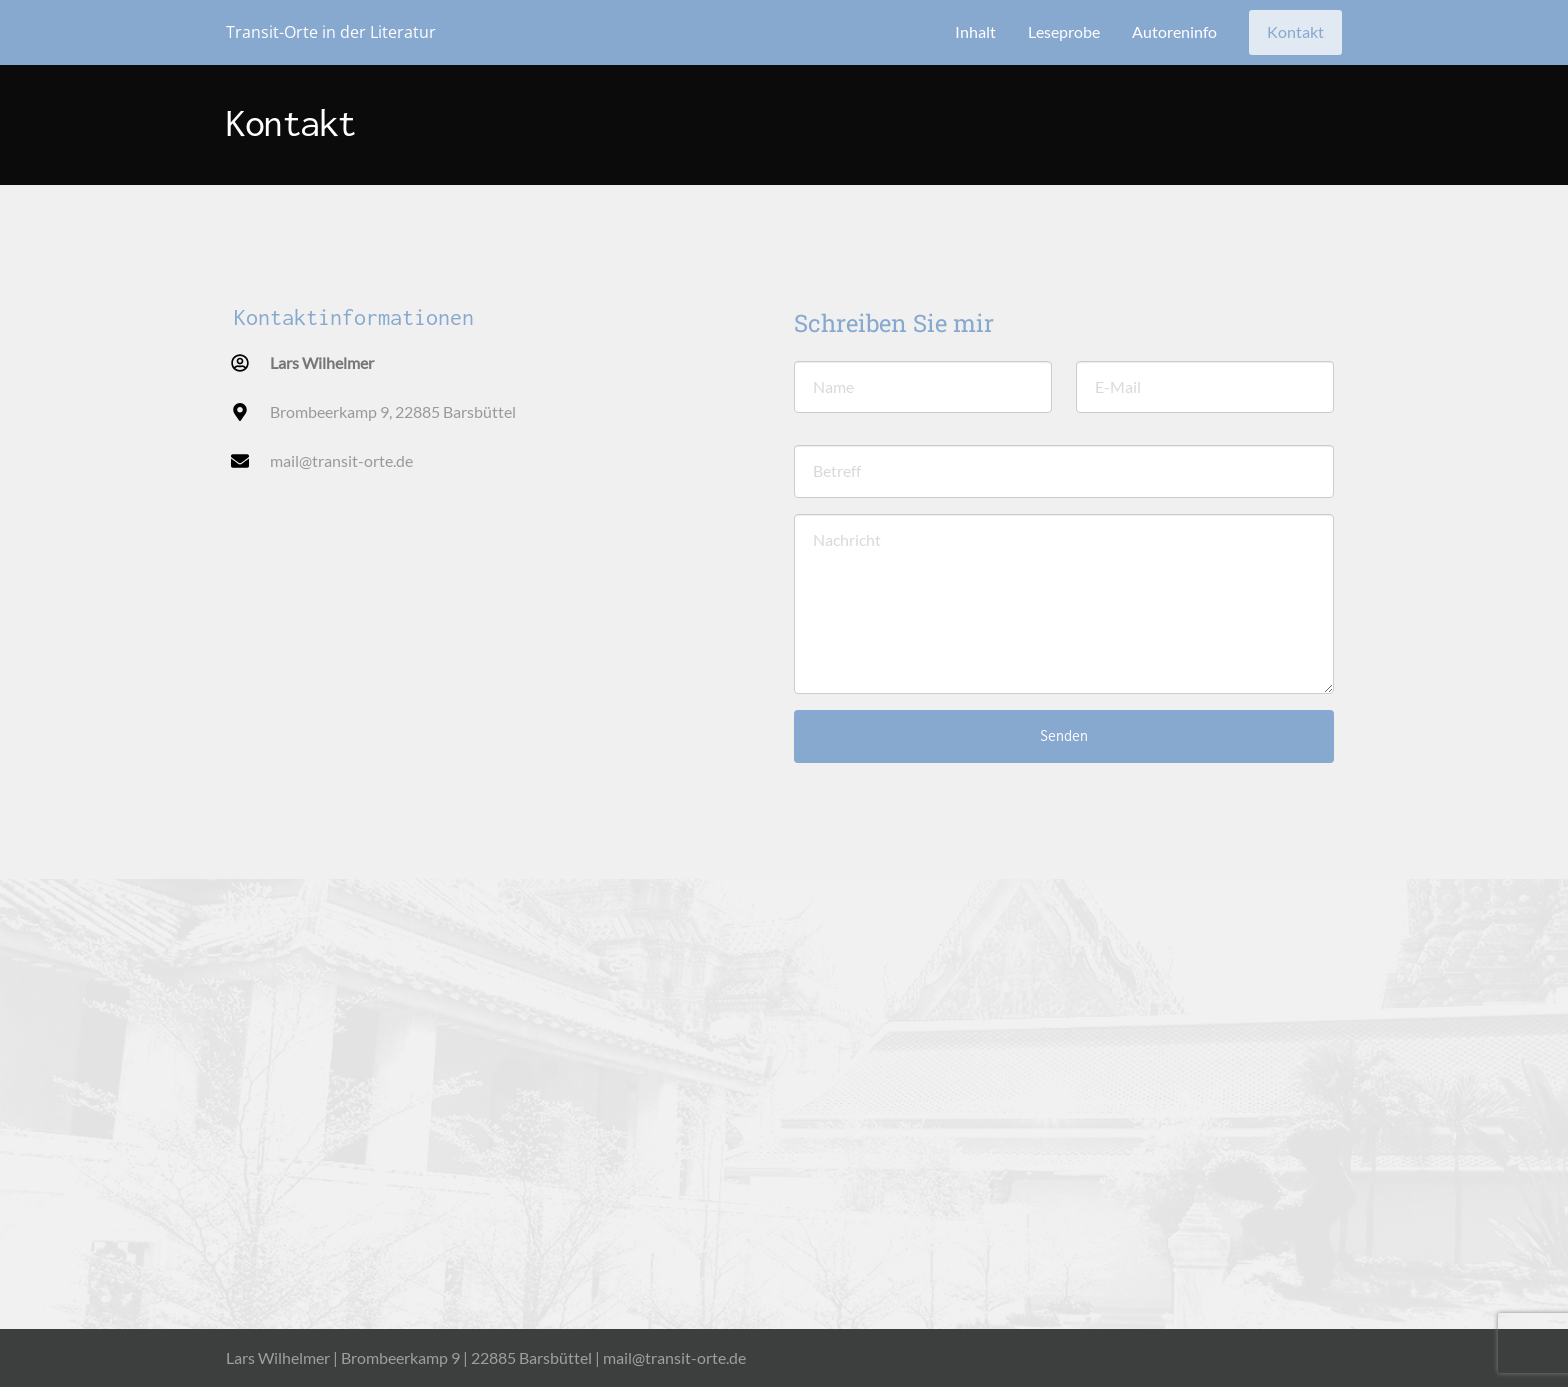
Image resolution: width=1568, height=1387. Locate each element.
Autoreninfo (1174, 31)
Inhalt (975, 31)
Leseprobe (1064, 31)
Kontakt (1295, 31)
